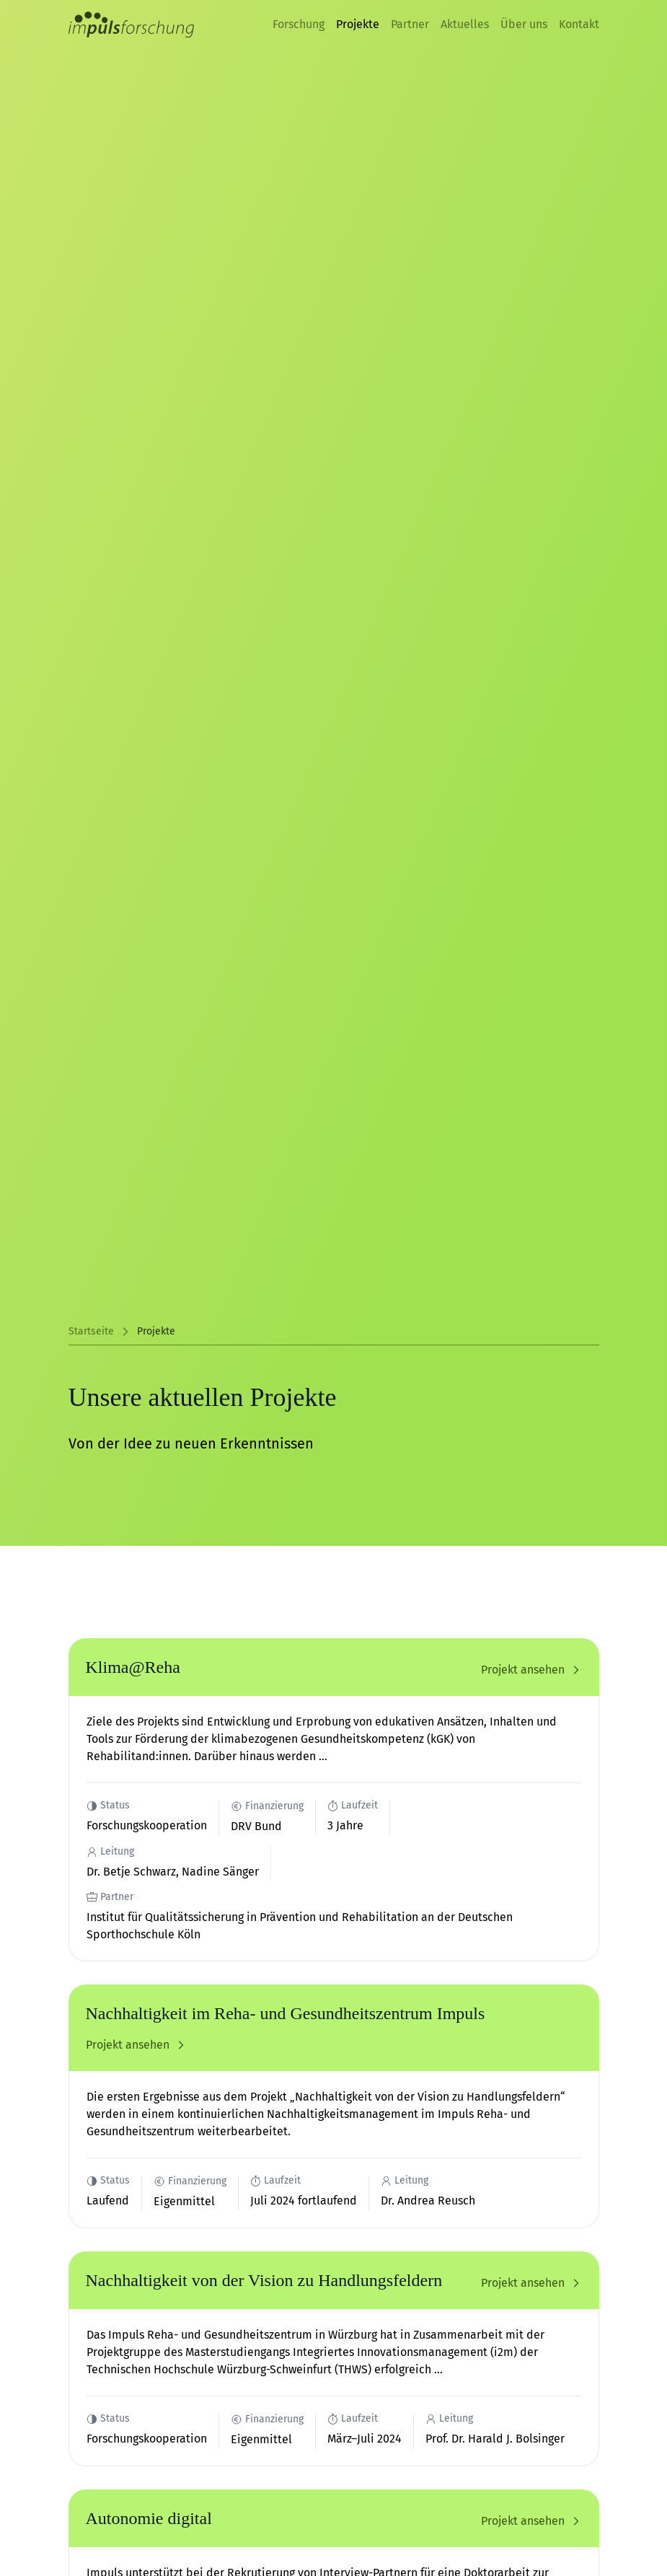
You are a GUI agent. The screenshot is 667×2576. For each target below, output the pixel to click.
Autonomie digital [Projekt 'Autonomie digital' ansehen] (149, 2518)
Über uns (523, 24)
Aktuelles (465, 24)
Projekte (357, 24)
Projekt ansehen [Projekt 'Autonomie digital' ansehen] (531, 2521)
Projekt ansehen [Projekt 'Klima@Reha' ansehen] (531, 1669)
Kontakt (579, 24)
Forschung (298, 24)
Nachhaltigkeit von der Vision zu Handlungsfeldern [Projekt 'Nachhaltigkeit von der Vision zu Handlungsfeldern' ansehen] (264, 2280)
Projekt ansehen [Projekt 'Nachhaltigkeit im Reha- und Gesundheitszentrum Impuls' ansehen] (136, 2045)
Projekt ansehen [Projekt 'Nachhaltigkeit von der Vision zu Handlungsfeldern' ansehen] (531, 2283)
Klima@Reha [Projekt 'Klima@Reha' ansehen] (133, 1667)
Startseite (91, 1331)
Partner (410, 24)
